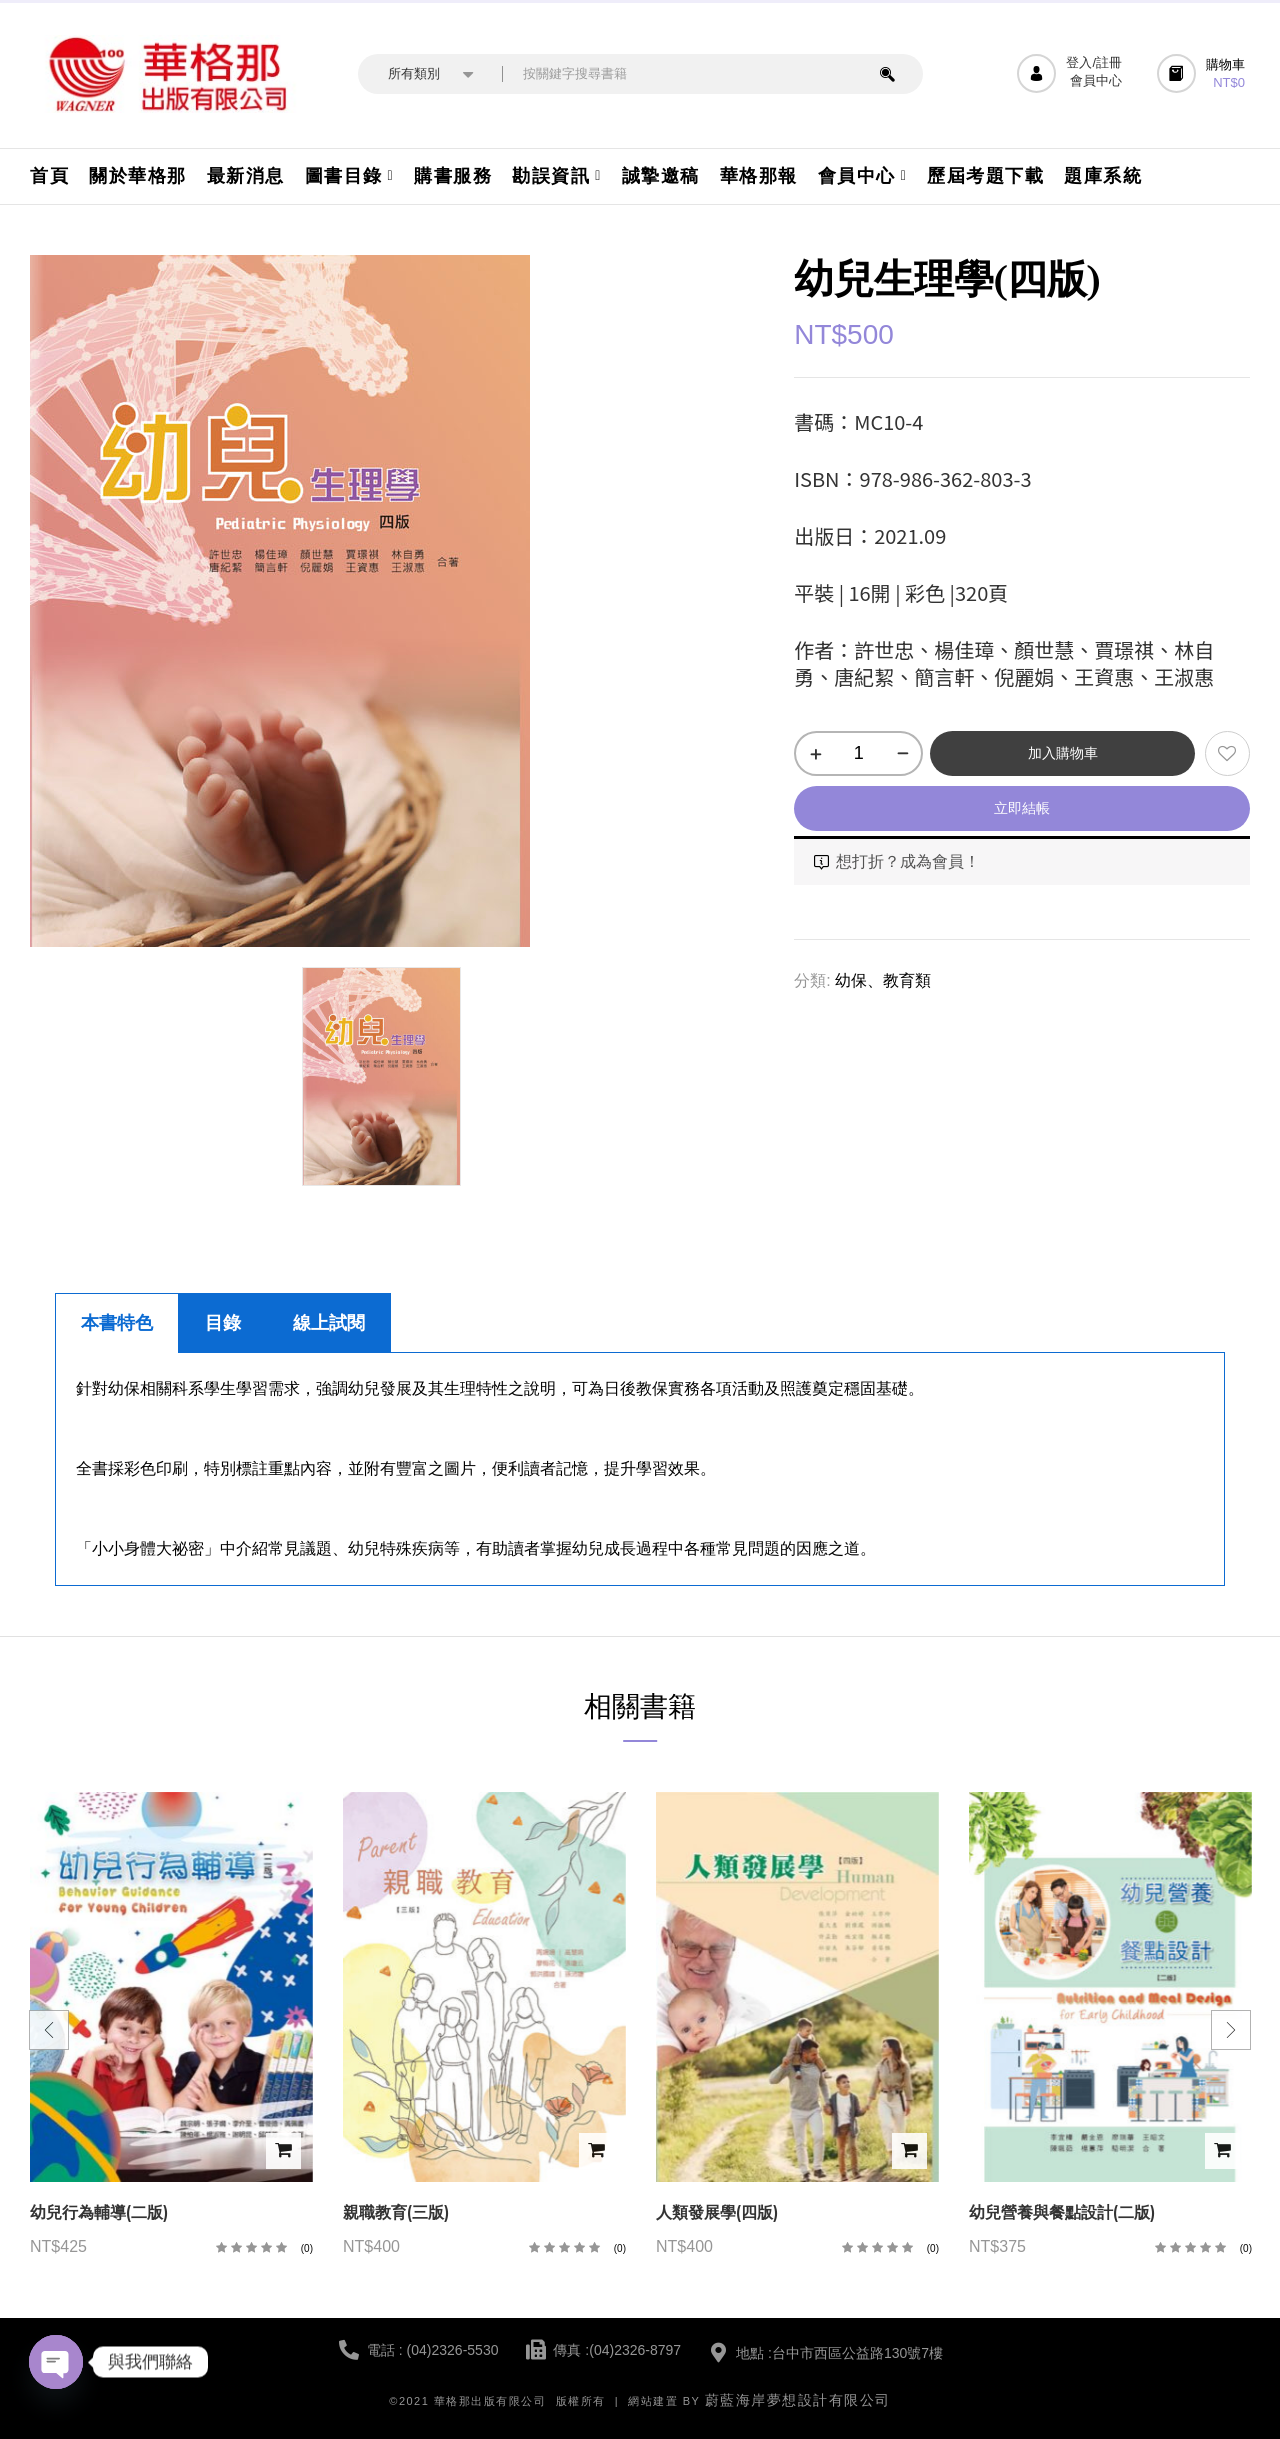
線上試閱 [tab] (329, 1323)
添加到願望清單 (1227, 753)
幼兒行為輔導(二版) (99, 2212)
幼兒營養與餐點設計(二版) (1062, 2212)
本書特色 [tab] (117, 1323)
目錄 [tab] (223, 1323)
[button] (1203, 73)
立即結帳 (1022, 808)
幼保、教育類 (883, 980)
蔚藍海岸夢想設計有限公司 (798, 2400)
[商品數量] (858, 753)
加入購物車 (1063, 753)
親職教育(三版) (396, 2212)
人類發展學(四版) (717, 2212)
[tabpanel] (640, 1469)
